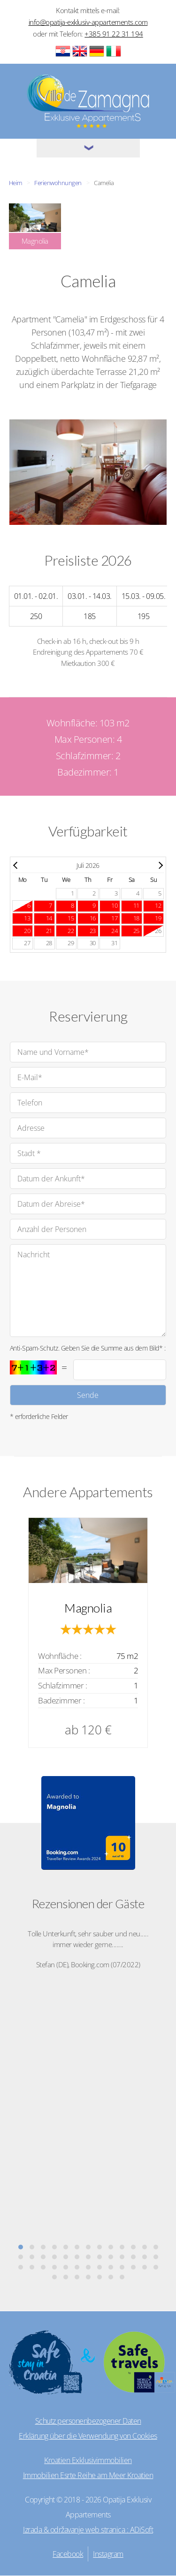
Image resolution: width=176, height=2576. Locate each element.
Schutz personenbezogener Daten (88, 2421)
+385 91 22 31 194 (113, 33)
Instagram (108, 2554)
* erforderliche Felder (39, 1416)
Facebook (68, 2554)
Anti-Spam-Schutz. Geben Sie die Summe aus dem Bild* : (88, 1348)
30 (93, 943)
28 (49, 943)
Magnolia (88, 1607)
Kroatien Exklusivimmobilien (88, 2460)
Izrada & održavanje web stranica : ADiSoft (88, 2529)
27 (27, 943)
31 (114, 943)
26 (158, 931)
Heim (15, 183)
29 (71, 943)
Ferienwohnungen (58, 183)
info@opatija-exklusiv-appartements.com (88, 22)
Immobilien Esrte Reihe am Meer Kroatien (88, 2475)
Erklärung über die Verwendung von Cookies (88, 2436)
